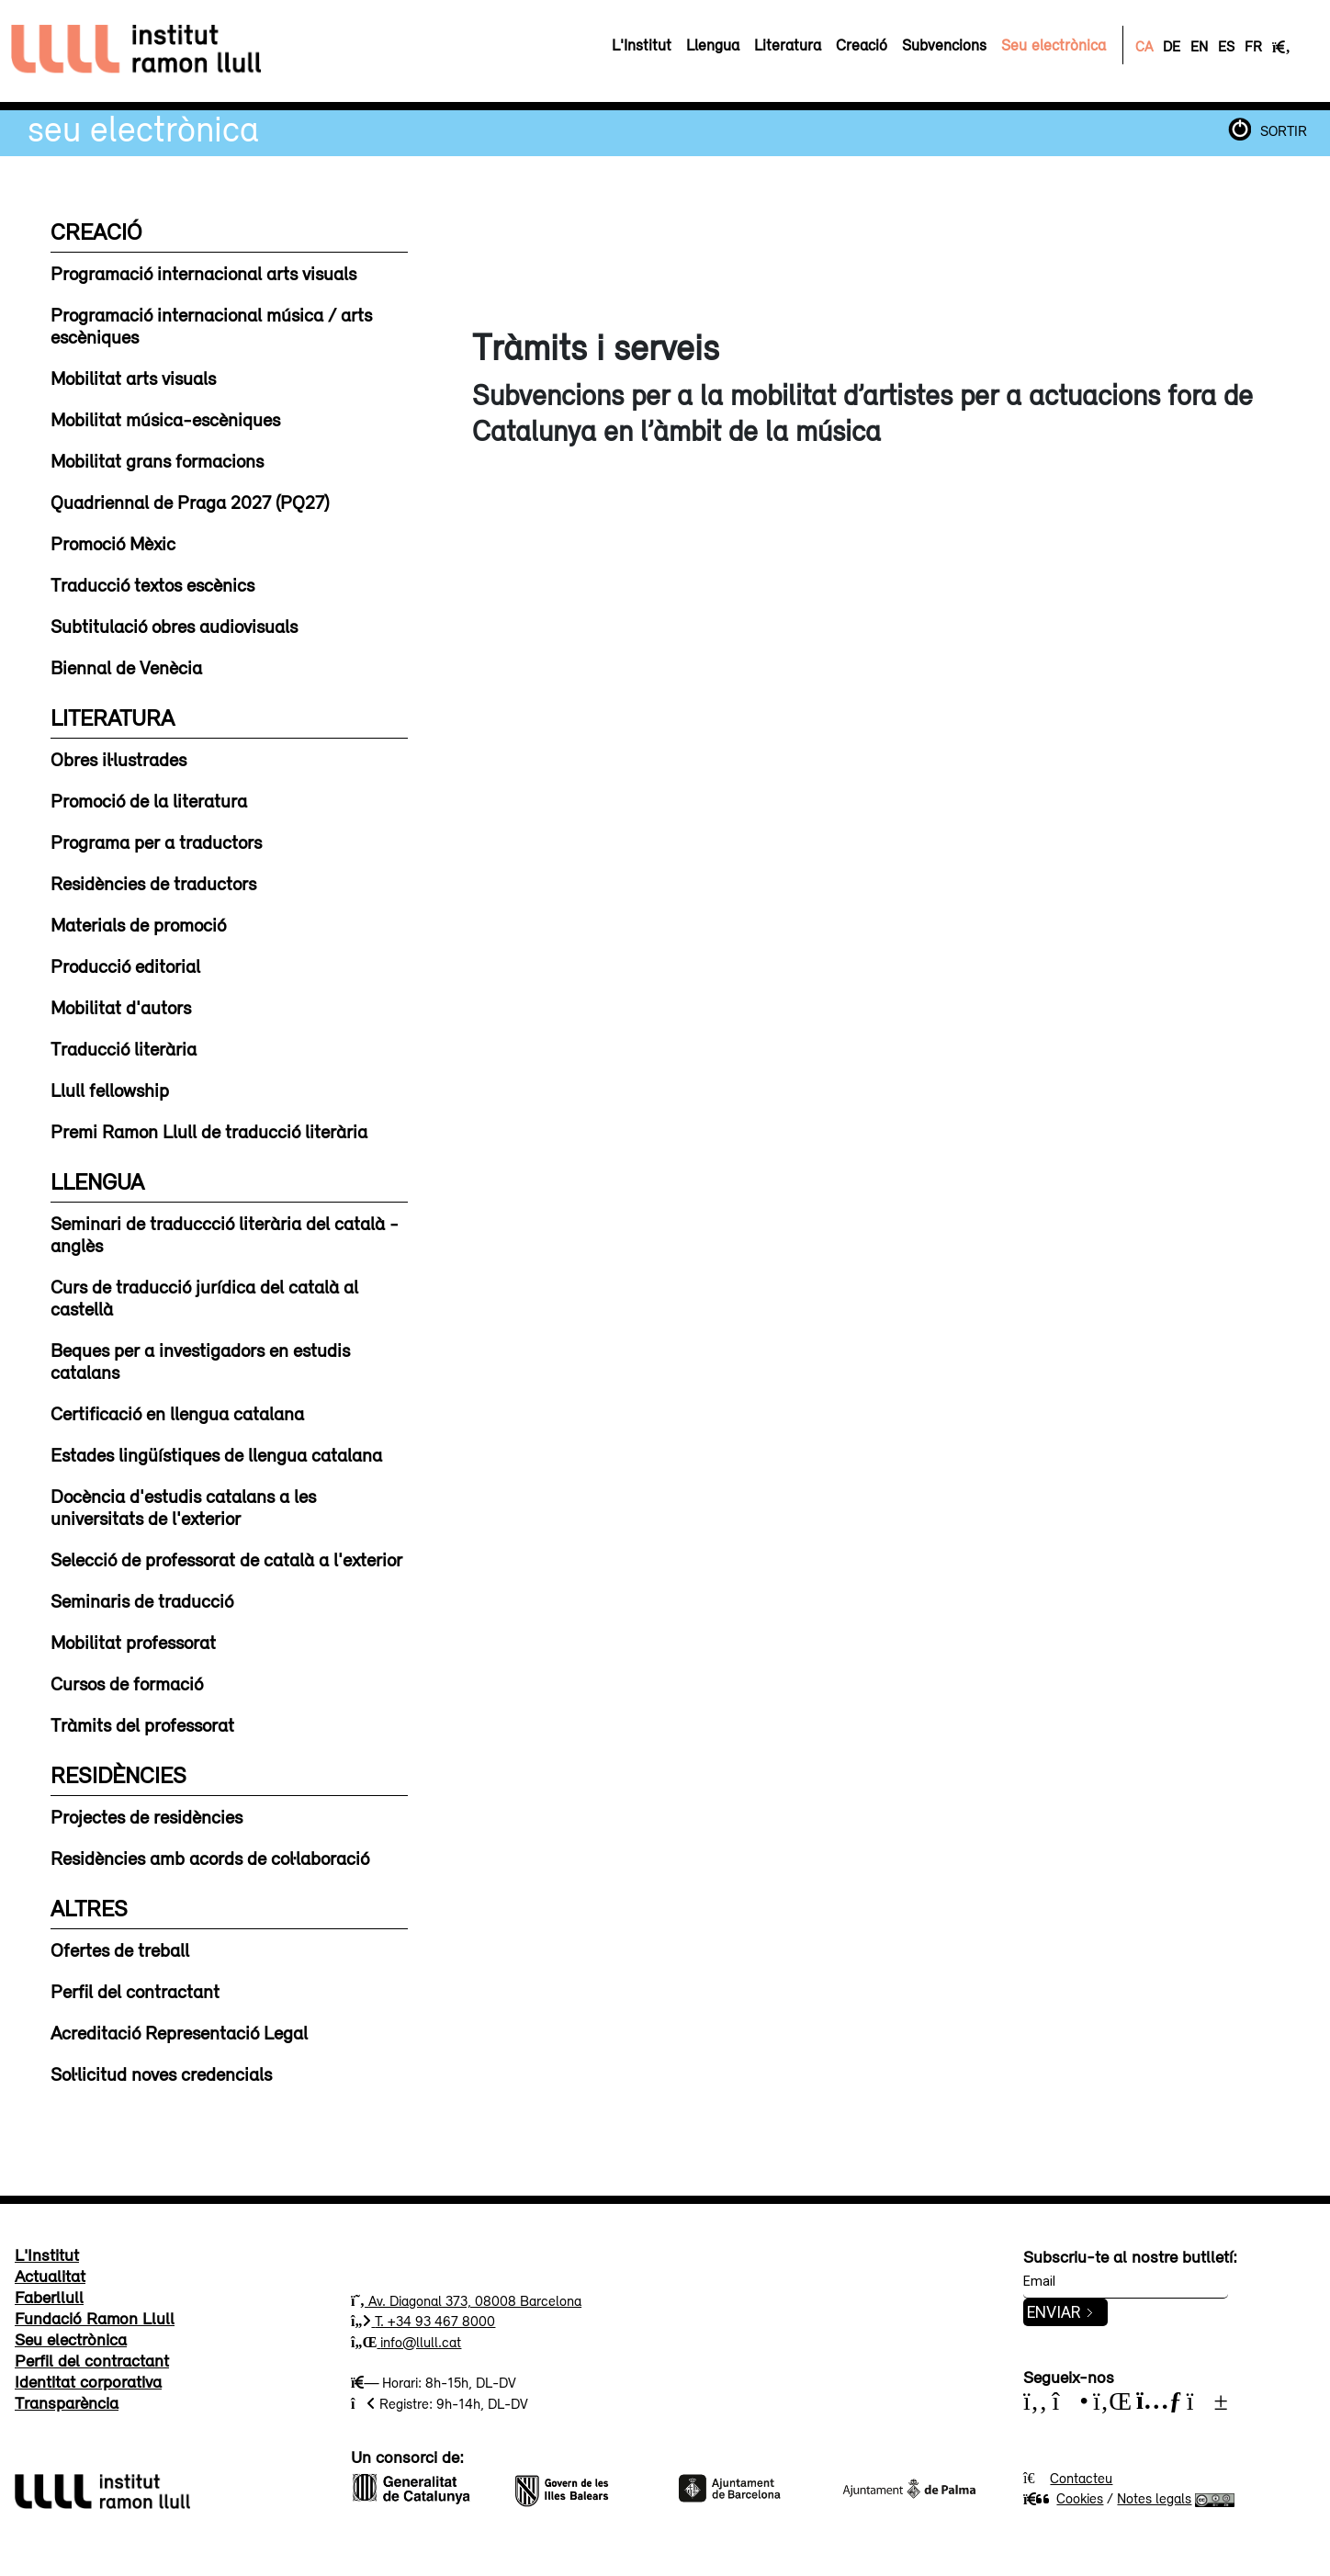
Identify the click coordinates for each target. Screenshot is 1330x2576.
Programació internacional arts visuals (203, 273)
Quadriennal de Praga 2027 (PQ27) (190, 502)
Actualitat (50, 2275)
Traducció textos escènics (152, 584)
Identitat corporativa (88, 2381)
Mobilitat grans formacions (157, 460)
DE (1171, 46)
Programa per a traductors (156, 841)
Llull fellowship (110, 1090)
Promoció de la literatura (149, 800)
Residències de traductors (153, 883)
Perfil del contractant (135, 1991)
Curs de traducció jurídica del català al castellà (204, 1297)
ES (1226, 46)
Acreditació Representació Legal (179, 2032)
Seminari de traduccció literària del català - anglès (225, 1234)
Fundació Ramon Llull (95, 2318)
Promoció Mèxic (113, 543)
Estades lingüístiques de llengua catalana (216, 1454)
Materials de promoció (138, 924)
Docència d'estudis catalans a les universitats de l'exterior (183, 1507)
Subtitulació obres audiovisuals (174, 626)
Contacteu (1081, 2477)
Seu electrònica (143, 128)
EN (1199, 46)
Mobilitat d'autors (121, 1007)
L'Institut (47, 2254)
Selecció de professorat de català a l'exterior (226, 1559)
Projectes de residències (146, 1816)
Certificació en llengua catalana (177, 1413)
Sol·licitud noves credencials (161, 2073)
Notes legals (1154, 2498)
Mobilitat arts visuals (133, 378)
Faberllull (49, 2297)
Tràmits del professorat (142, 1724)
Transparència (66, 2402)
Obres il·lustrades (118, 759)
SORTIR (1283, 130)
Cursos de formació (127, 1683)
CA (1144, 46)
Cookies (1063, 2498)
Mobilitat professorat (133, 1642)
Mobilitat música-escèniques (165, 419)
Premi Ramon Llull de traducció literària (209, 1131)
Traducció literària (124, 1048)
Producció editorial (125, 966)
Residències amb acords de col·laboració (210, 1858)
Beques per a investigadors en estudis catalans (200, 1361)
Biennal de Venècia (126, 667)
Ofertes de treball (120, 1949)
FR (1253, 46)
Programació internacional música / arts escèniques (211, 325)
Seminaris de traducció (142, 1600)
